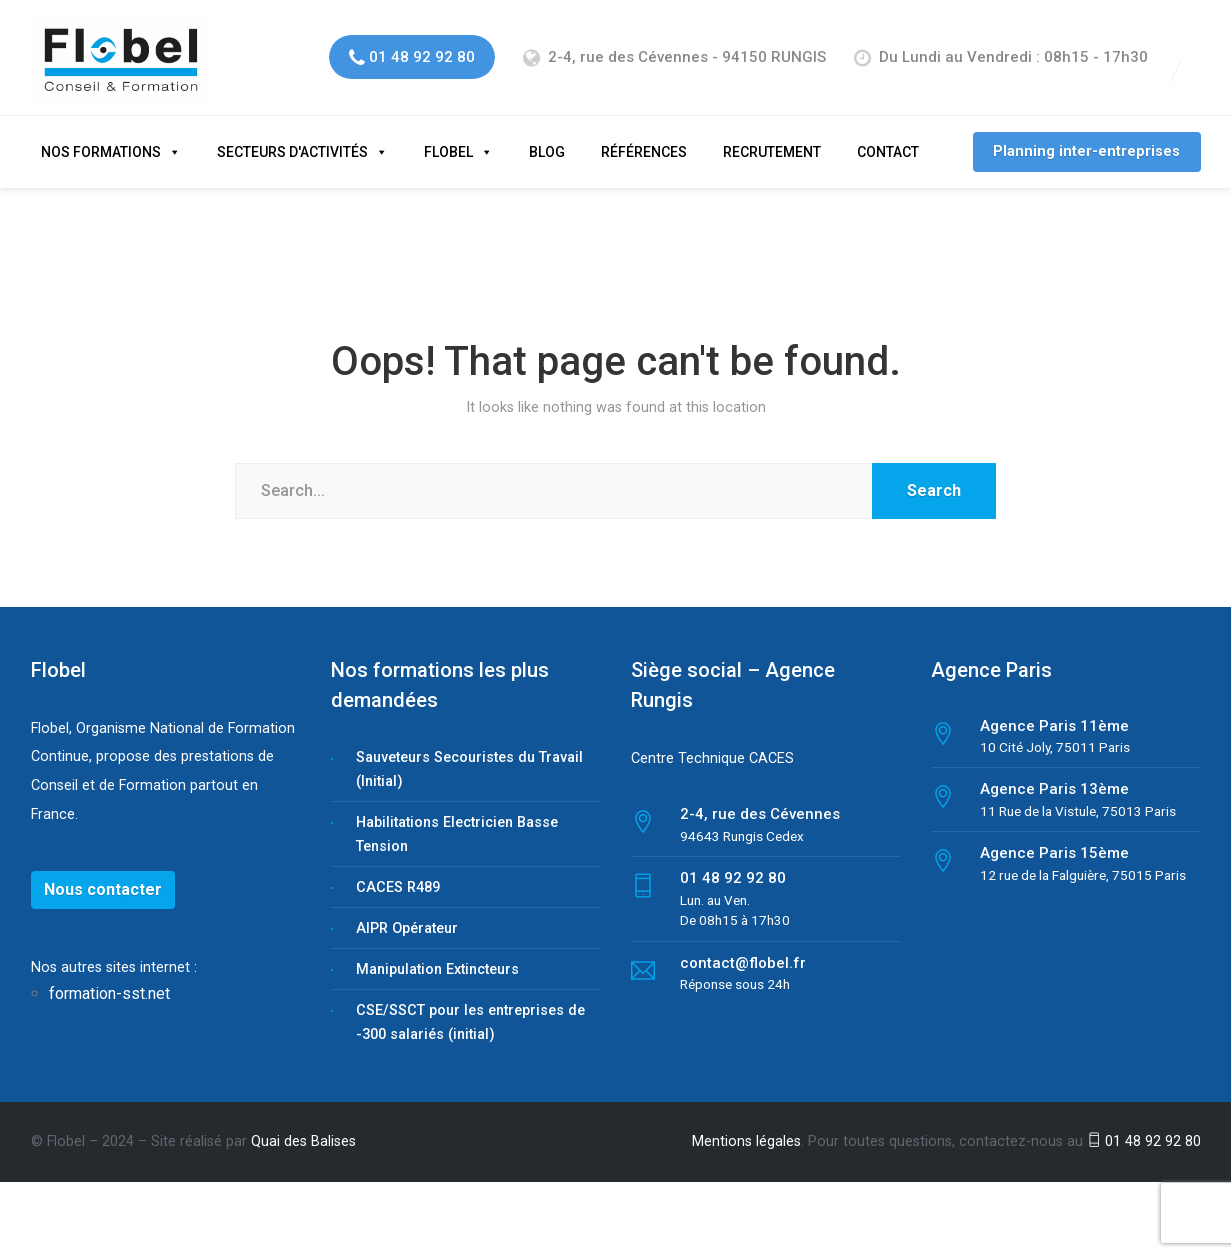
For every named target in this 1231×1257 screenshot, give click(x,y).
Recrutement (772, 134)
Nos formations (101, 134)
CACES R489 (398, 869)
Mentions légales (746, 1123)
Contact (888, 134)
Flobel (448, 134)
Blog (547, 134)
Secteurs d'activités (292, 134)
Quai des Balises (303, 1123)
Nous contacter (103, 871)
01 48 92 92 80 (1144, 1123)
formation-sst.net (111, 976)
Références (644, 134)
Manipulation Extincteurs (437, 951)
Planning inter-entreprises (1086, 133)
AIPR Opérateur (407, 910)
